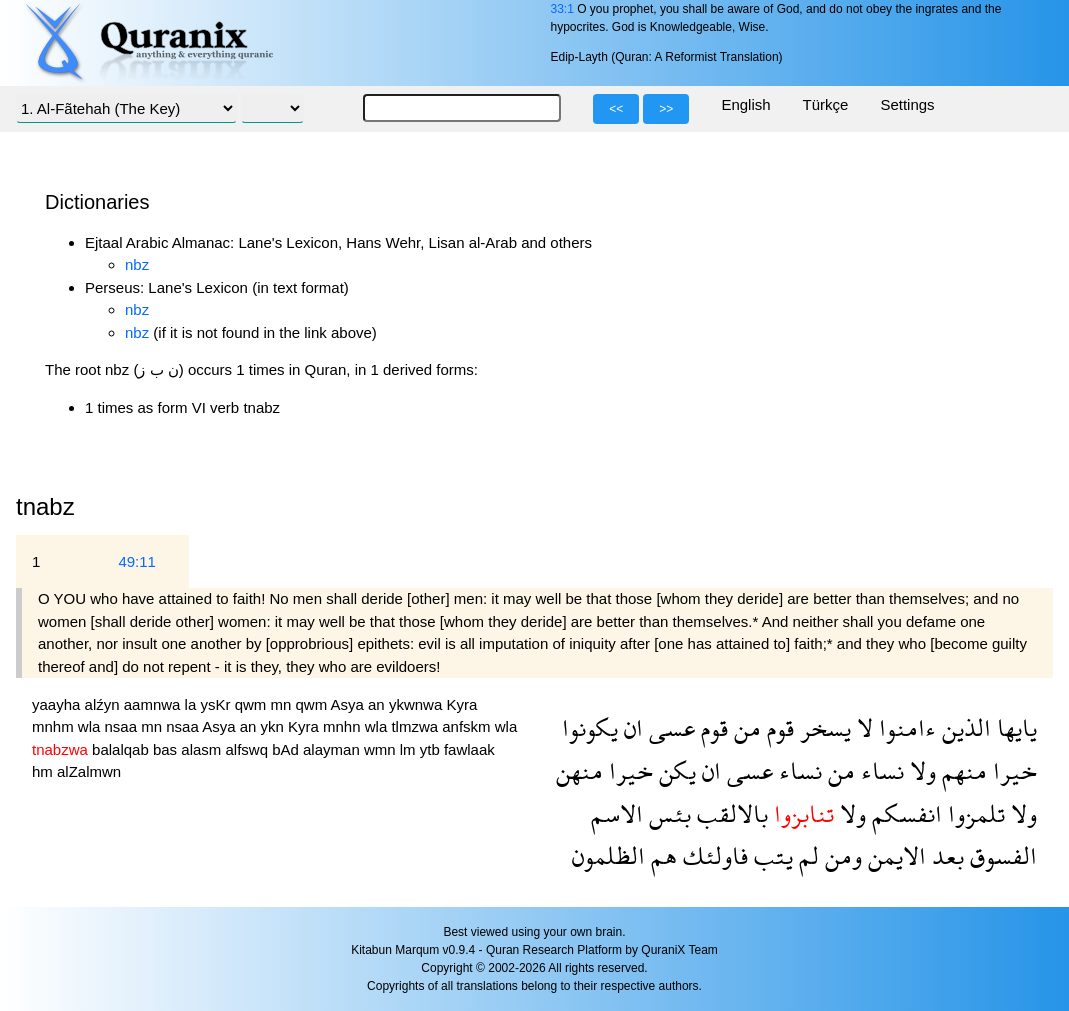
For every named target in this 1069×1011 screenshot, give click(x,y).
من (744, 727)
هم (661, 855)
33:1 (561, 9)
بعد (945, 855)
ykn (275, 726)
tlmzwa (416, 726)
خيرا (1012, 770)
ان (630, 727)
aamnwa (154, 704)
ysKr (217, 704)
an (378, 704)
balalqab (122, 749)
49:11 (137, 561)
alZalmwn (89, 771)
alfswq (248, 749)
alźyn (104, 704)
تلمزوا (973, 813)
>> (666, 109)
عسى (669, 727)
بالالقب (729, 813)
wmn (382, 749)
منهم (961, 770)
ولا (920, 770)
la (193, 704)
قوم (777, 727)
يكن (674, 770)
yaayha (58, 704)
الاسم (617, 813)
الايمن (894, 855)
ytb (432, 749)
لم (806, 855)
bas (167, 749)
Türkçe (826, 104)
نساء (879, 770)
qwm (253, 704)
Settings (907, 104)
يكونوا (590, 727)
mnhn (344, 726)
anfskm (468, 726)
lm (410, 749)
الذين (963, 727)
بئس (667, 813)
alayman (333, 749)
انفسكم (904, 813)
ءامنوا (904, 727)
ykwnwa (418, 704)
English (745, 104)
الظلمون (608, 855)
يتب (770, 855)
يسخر (822, 727)
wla (91, 726)
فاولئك (712, 855)
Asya (350, 704)
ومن (840, 855)
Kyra (461, 704)
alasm (203, 749)
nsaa (123, 726)
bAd (287, 749)
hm (44, 771)
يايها (1014, 727)
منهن (579, 770)
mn (282, 704)
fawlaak (469, 749)
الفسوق (1000, 855)
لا (862, 727)
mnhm (55, 726)
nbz (137, 264)
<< (616, 109)
